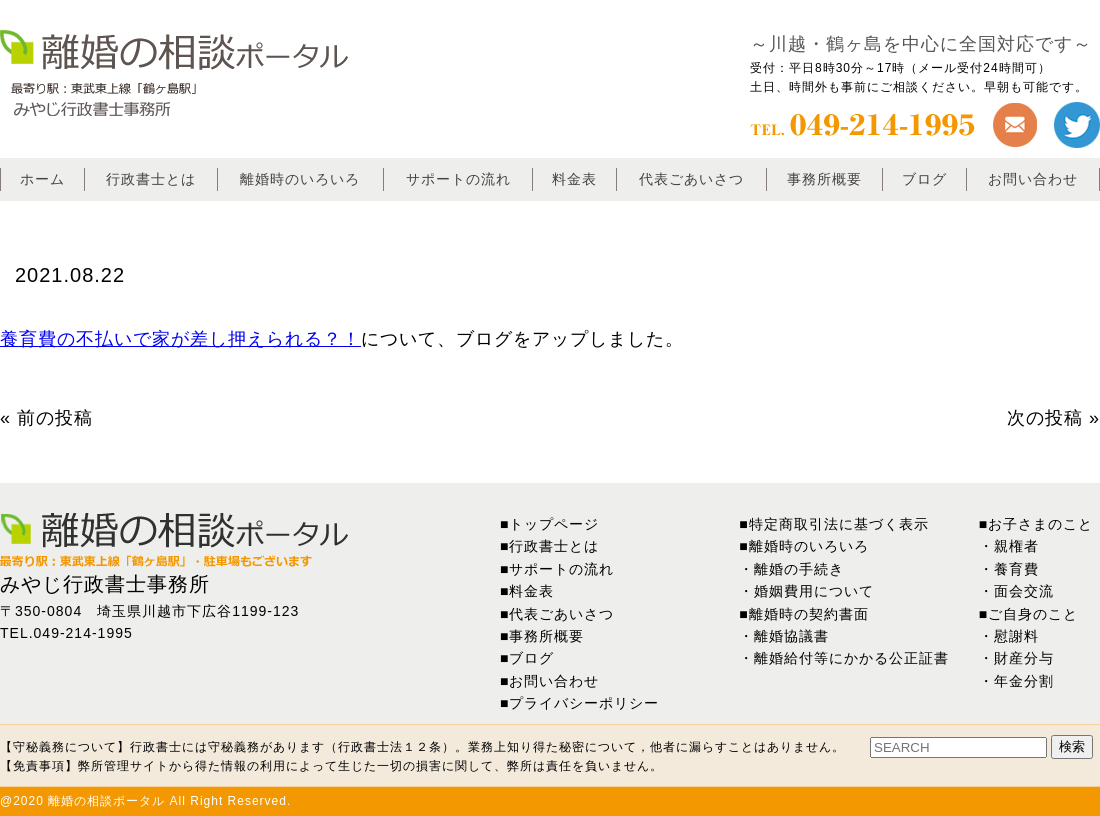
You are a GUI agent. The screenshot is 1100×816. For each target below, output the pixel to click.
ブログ (924, 179)
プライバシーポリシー (584, 703)
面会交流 (1024, 591)
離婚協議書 (791, 636)
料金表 (574, 179)
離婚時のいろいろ (300, 179)
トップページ (554, 524)
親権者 (1016, 546)
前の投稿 (55, 418)
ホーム (42, 179)
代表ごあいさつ (691, 179)
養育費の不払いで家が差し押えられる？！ (180, 339)
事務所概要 (824, 179)
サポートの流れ (458, 179)
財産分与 (1024, 658)
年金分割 (1024, 681)
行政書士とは (151, 179)
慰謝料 (1016, 636)
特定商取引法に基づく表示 (839, 524)
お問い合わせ (1033, 179)
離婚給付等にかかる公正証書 (851, 658)
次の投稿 (1045, 418)
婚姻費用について (814, 591)
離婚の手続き (799, 569)
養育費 (1016, 569)
